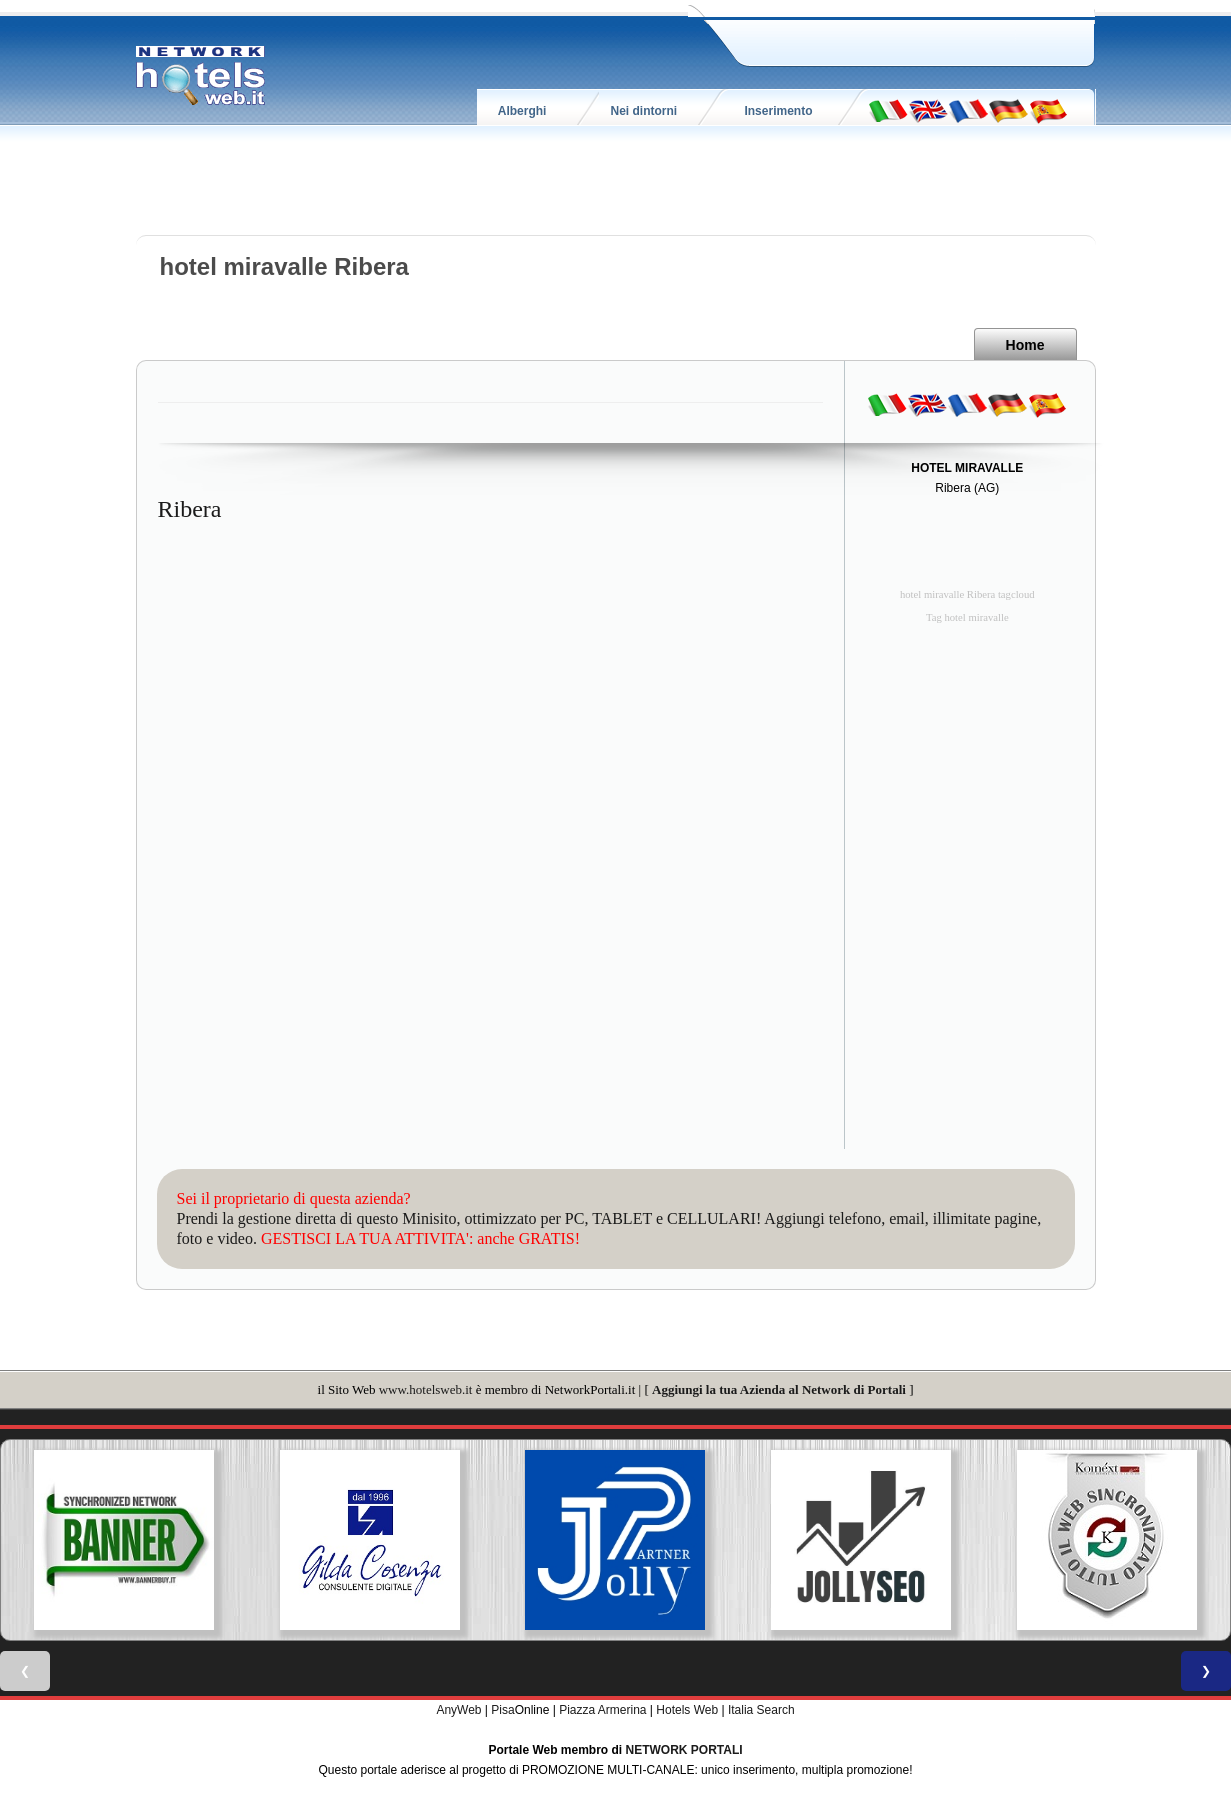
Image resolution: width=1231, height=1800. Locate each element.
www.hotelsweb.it (426, 1389)
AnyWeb (458, 1710)
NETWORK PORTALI (684, 1750)
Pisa (502, 1710)
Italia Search (761, 1710)
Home (1025, 345)
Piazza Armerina (602, 1710)
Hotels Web (687, 1710)
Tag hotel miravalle (967, 617)
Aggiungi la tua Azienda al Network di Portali (779, 1389)
